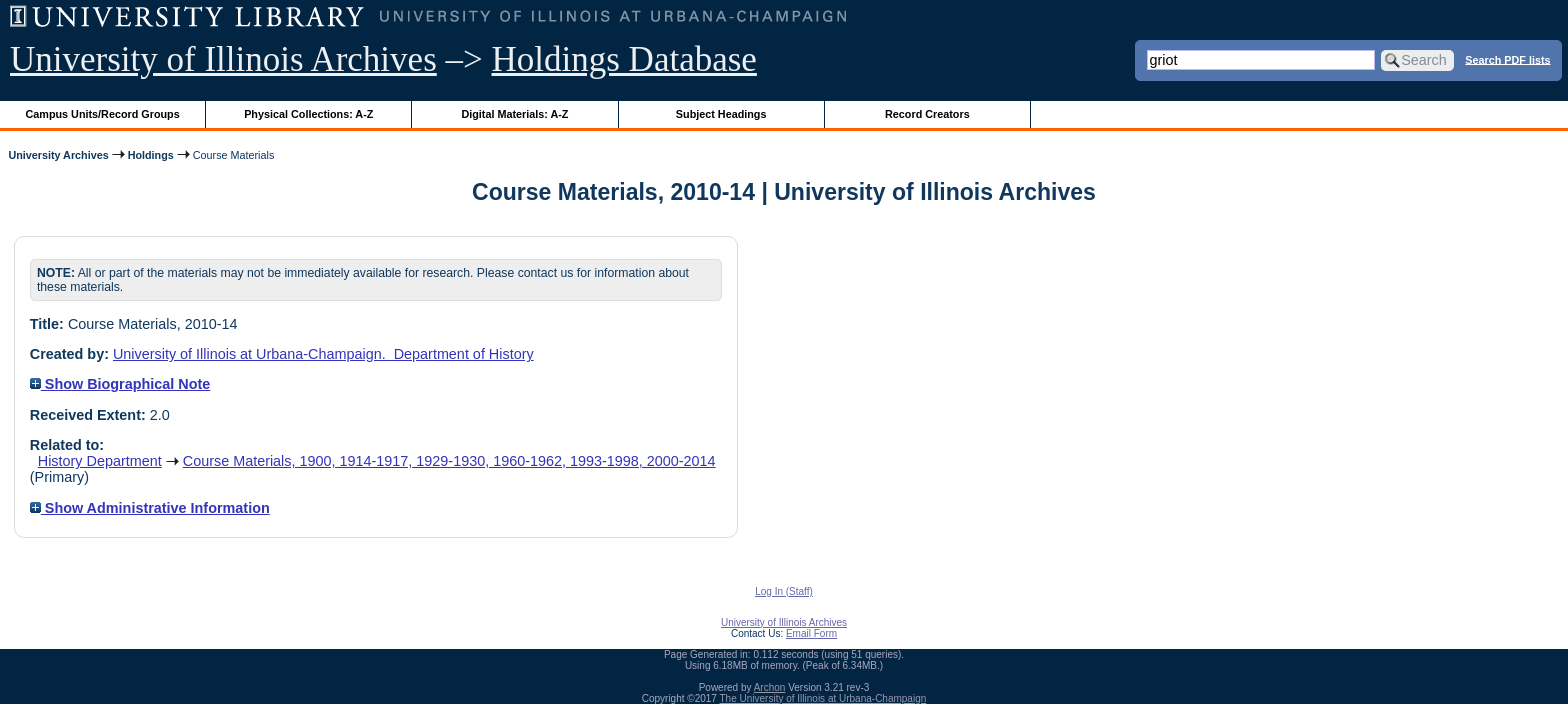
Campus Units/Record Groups (103, 114)
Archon (770, 687)
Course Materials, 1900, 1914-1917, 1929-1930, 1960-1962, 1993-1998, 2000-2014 (449, 461)
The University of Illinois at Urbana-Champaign (823, 698)
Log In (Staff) (784, 591)
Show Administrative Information (150, 508)
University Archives (58, 155)
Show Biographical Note (120, 384)
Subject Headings (721, 114)
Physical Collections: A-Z (308, 114)
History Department (100, 461)
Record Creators (927, 114)
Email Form (811, 633)
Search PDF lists (1507, 59)
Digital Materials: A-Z (514, 114)
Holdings (151, 155)
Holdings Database (624, 59)
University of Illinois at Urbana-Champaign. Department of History (323, 354)
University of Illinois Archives (223, 59)
